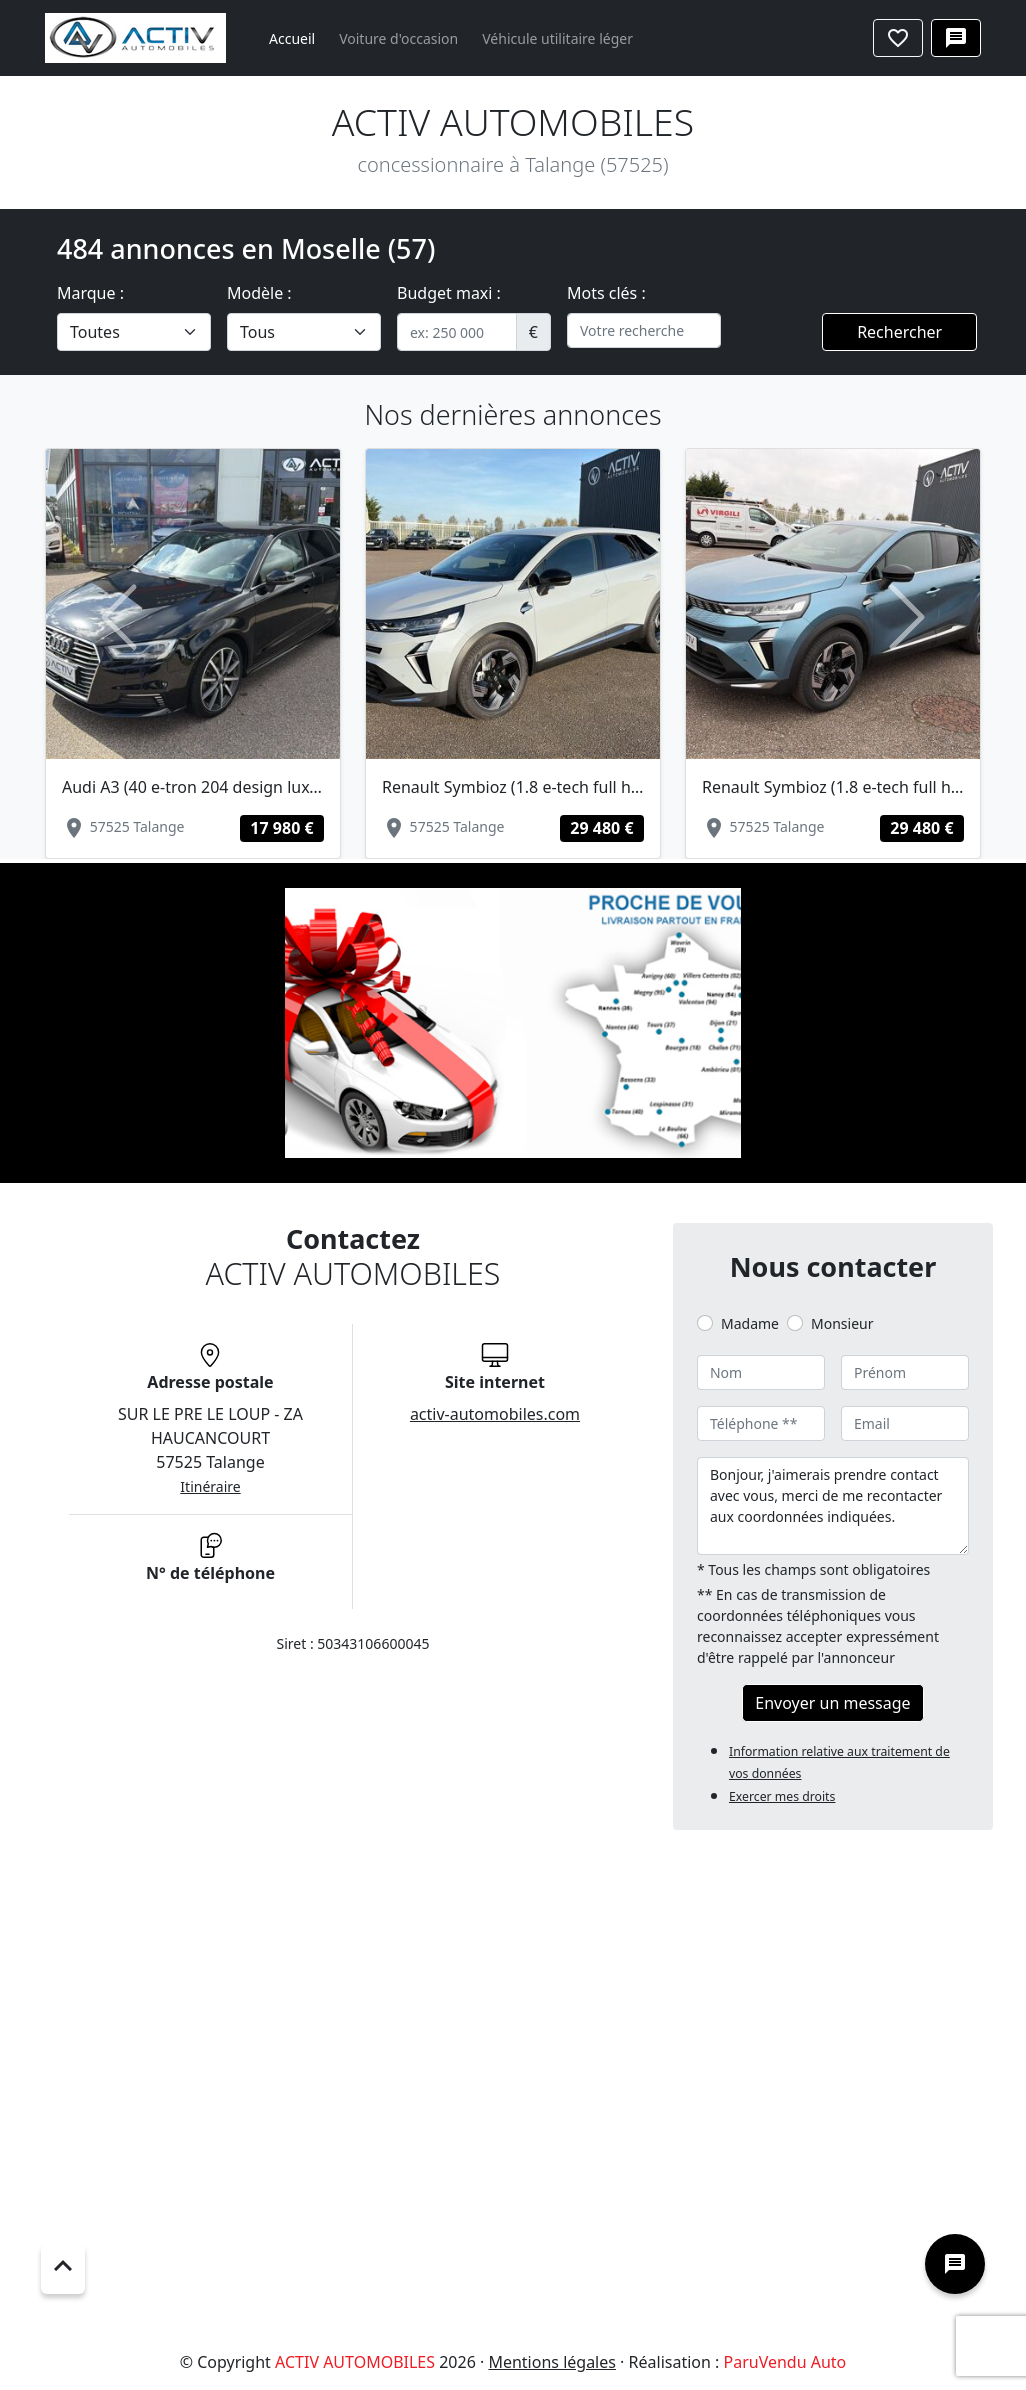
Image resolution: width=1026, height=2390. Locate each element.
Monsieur (842, 1323)
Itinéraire (210, 1486)
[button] (119, 617)
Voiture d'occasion (398, 38)
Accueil (292, 38)
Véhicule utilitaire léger (557, 38)
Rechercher (899, 332)
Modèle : (259, 293)
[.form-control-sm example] (457, 332)
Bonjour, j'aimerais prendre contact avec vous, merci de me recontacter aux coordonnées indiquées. (833, 1506)
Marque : (90, 293)
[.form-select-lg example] (134, 332)
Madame (750, 1323)
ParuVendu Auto (784, 2362)
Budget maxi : (449, 293)
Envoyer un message (832, 1703)
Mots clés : (606, 293)
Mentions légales (552, 2362)
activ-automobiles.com (495, 1414)
